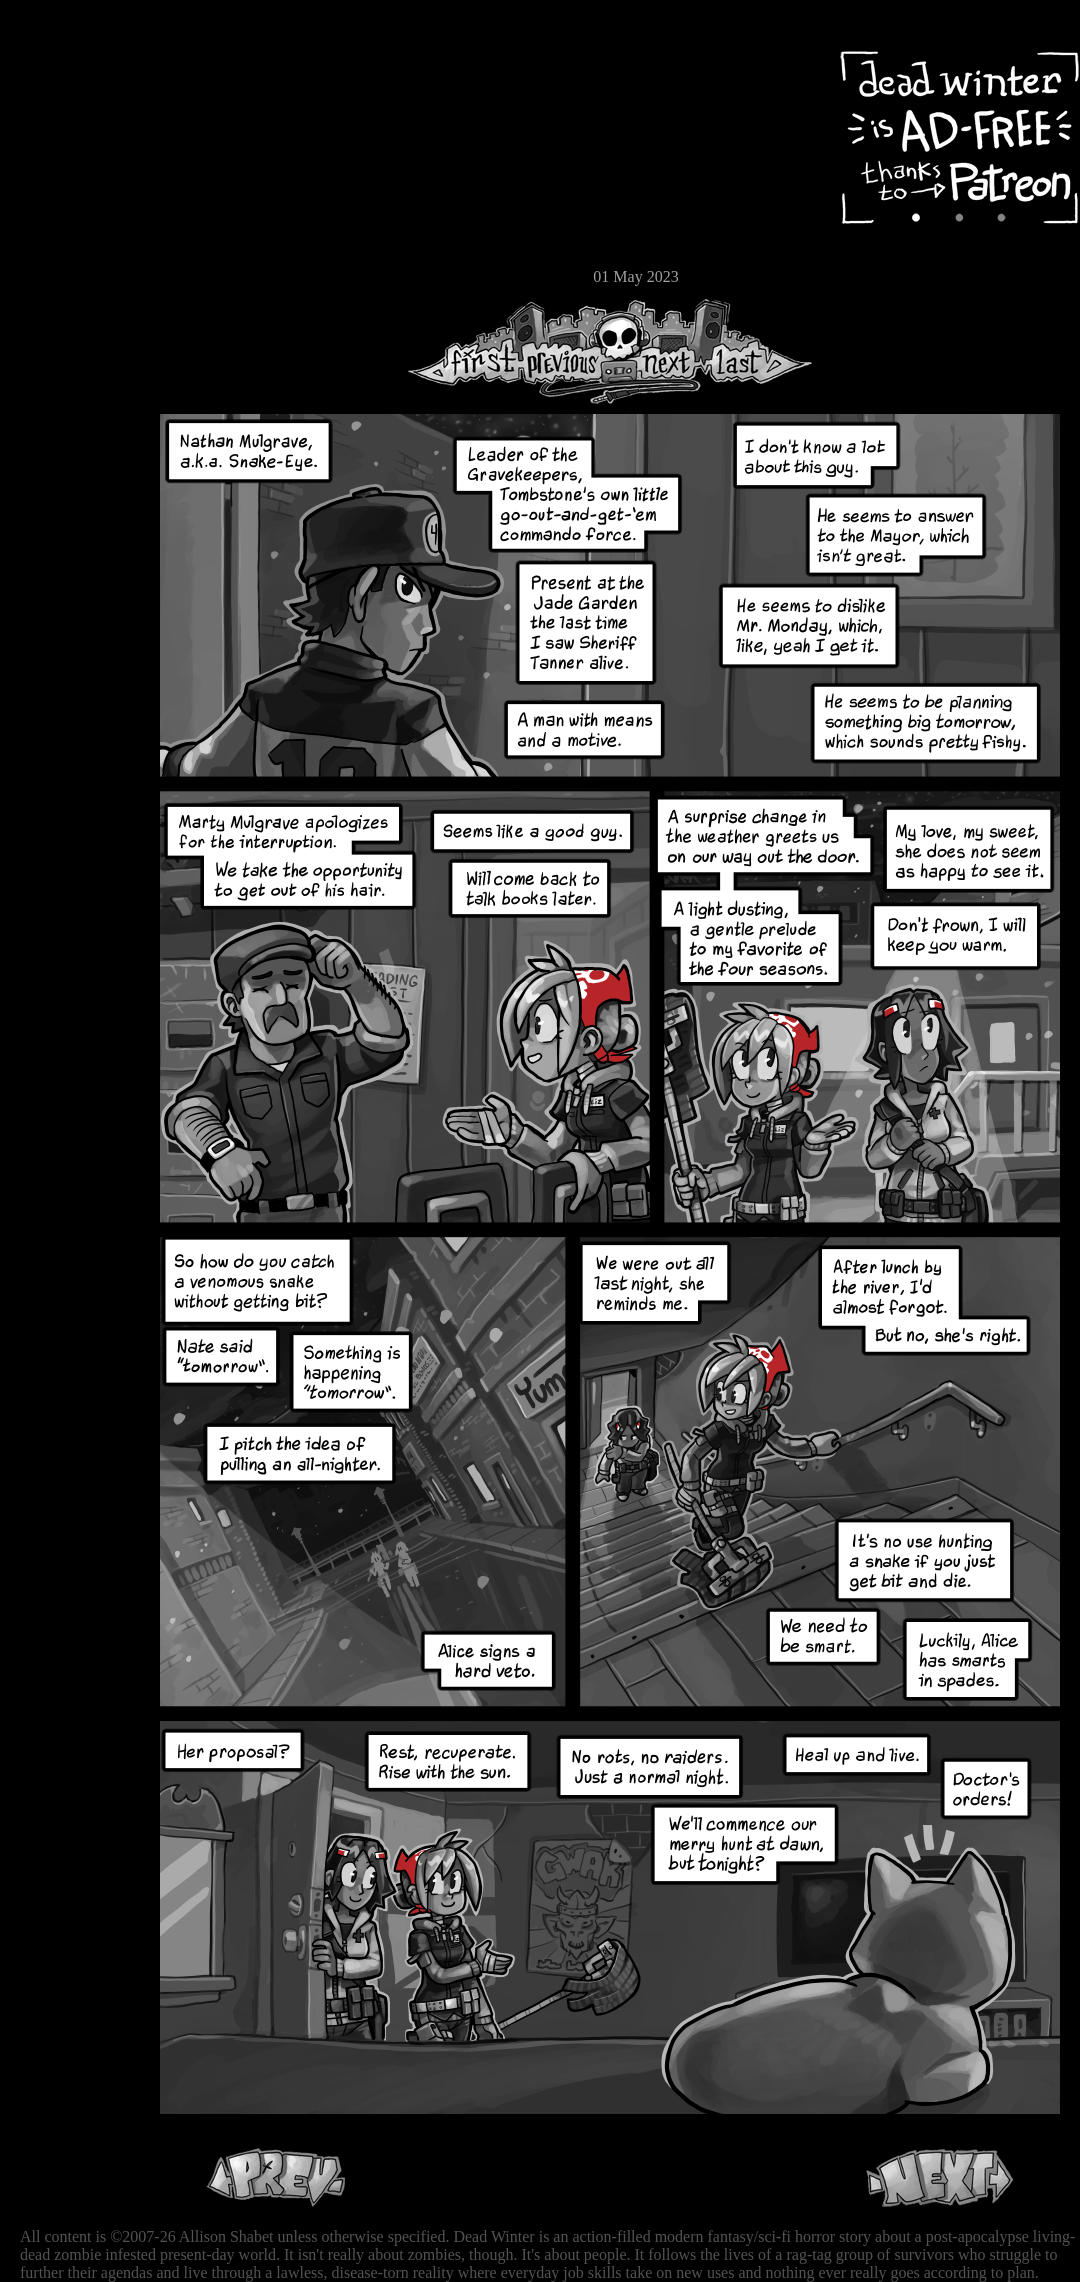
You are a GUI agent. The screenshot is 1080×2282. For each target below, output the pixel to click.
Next (661, 351)
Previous (570, 351)
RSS (75, 311)
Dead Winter (150, 63)
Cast (75, 177)
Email (75, 274)
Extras (75, 211)
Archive (75, 143)
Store (75, 242)
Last (757, 351)
